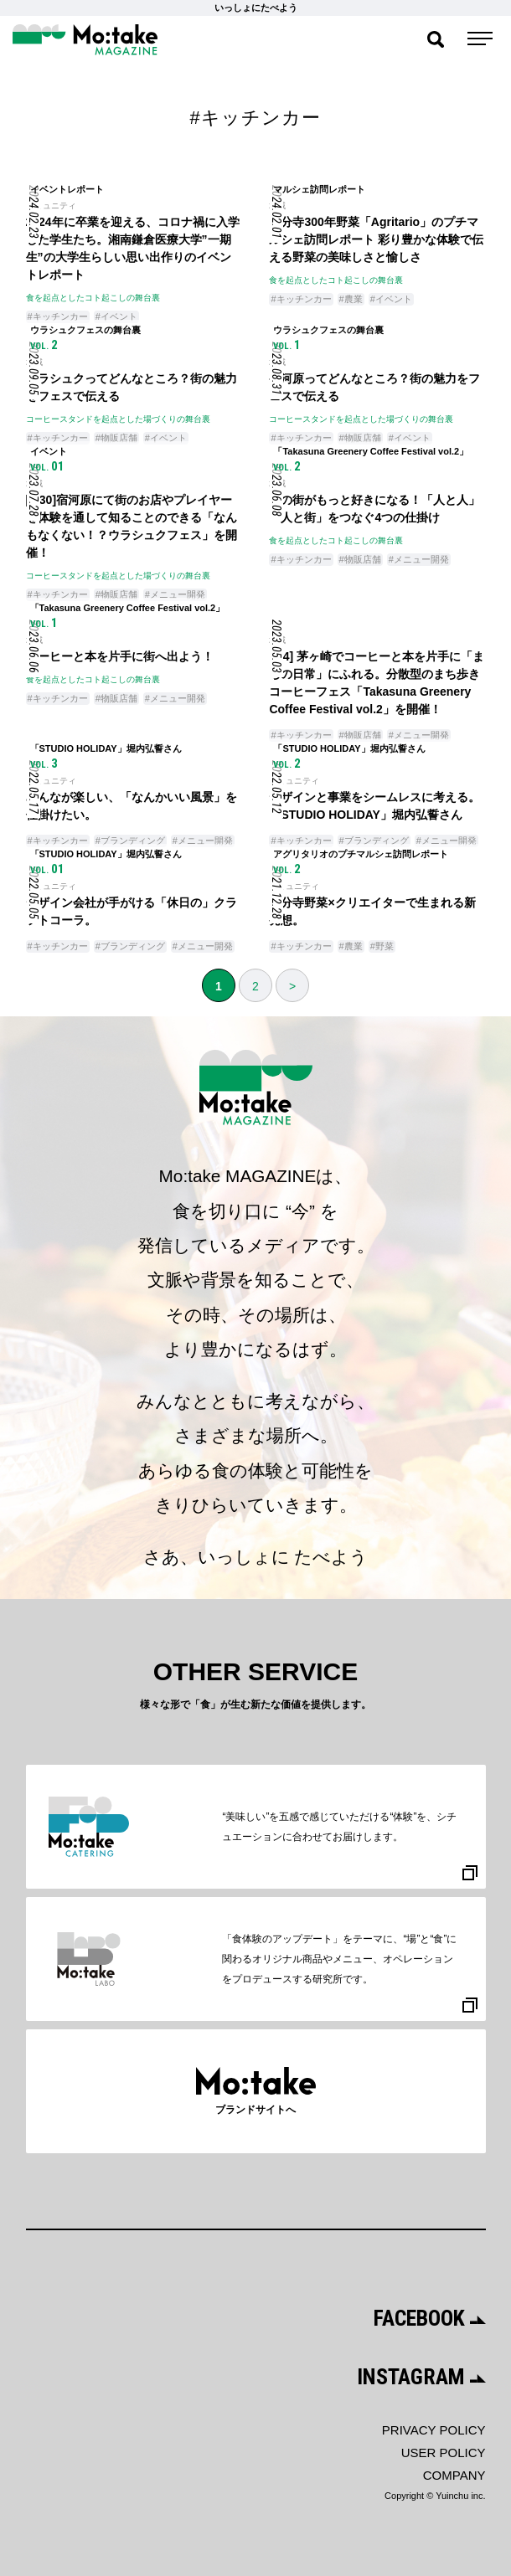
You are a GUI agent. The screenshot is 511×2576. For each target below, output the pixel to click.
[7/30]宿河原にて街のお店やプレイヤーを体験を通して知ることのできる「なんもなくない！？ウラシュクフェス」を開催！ (131, 526)
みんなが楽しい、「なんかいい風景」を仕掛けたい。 (131, 805)
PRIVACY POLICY (434, 2430)
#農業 (351, 299)
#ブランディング (130, 841)
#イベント (116, 316)
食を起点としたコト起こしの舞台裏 (93, 297)
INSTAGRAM (421, 2376)
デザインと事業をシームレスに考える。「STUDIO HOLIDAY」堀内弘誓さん (374, 805)
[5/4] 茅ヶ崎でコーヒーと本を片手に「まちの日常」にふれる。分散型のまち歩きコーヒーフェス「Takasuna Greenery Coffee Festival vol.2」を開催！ (376, 683)
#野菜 (382, 946)
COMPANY (454, 2475)
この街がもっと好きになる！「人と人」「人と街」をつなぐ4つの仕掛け (374, 508)
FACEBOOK (430, 2318)
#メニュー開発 (175, 594)
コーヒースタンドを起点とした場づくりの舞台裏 (118, 419)
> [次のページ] (292, 986)
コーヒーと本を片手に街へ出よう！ (120, 656)
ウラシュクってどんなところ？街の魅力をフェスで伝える (131, 387)
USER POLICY (443, 2452)
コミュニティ (51, 205)
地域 (277, 205)
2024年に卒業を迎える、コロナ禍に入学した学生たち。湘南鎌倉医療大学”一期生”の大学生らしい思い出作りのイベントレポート (133, 248)
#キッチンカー (58, 316)
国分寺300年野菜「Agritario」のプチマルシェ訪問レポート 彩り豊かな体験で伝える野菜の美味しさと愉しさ (376, 239)
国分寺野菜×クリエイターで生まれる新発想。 (372, 911)
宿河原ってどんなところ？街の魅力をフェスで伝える (374, 387)
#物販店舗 (116, 438)
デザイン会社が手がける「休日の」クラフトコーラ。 (131, 911)
